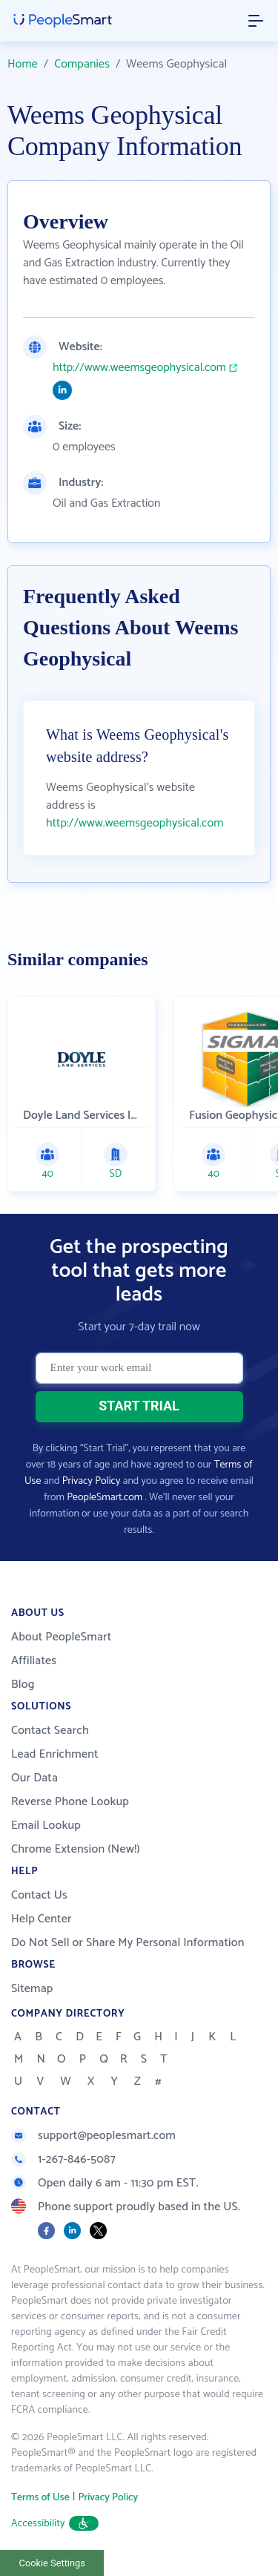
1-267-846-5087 (63, 2159)
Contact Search (50, 1731)
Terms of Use (40, 2497)
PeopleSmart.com (104, 1497)
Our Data (34, 1778)
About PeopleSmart (61, 1637)
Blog (23, 1685)
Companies (82, 64)
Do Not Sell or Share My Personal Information (128, 1943)
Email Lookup (46, 1826)
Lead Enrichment (55, 1754)
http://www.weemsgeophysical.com (139, 368)
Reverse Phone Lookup (70, 1802)
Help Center (41, 1919)
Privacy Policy (91, 1481)
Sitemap (32, 1989)
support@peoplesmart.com (93, 2136)
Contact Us (39, 1895)
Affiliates (33, 1661)
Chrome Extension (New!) (75, 1849)
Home (22, 64)
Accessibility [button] (55, 2523)
